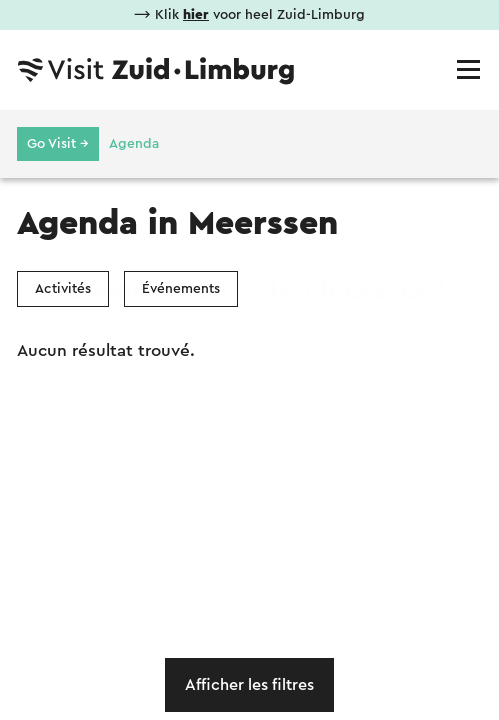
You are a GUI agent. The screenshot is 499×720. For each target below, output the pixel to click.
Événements (181, 289)
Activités (63, 289)
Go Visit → (58, 144)
